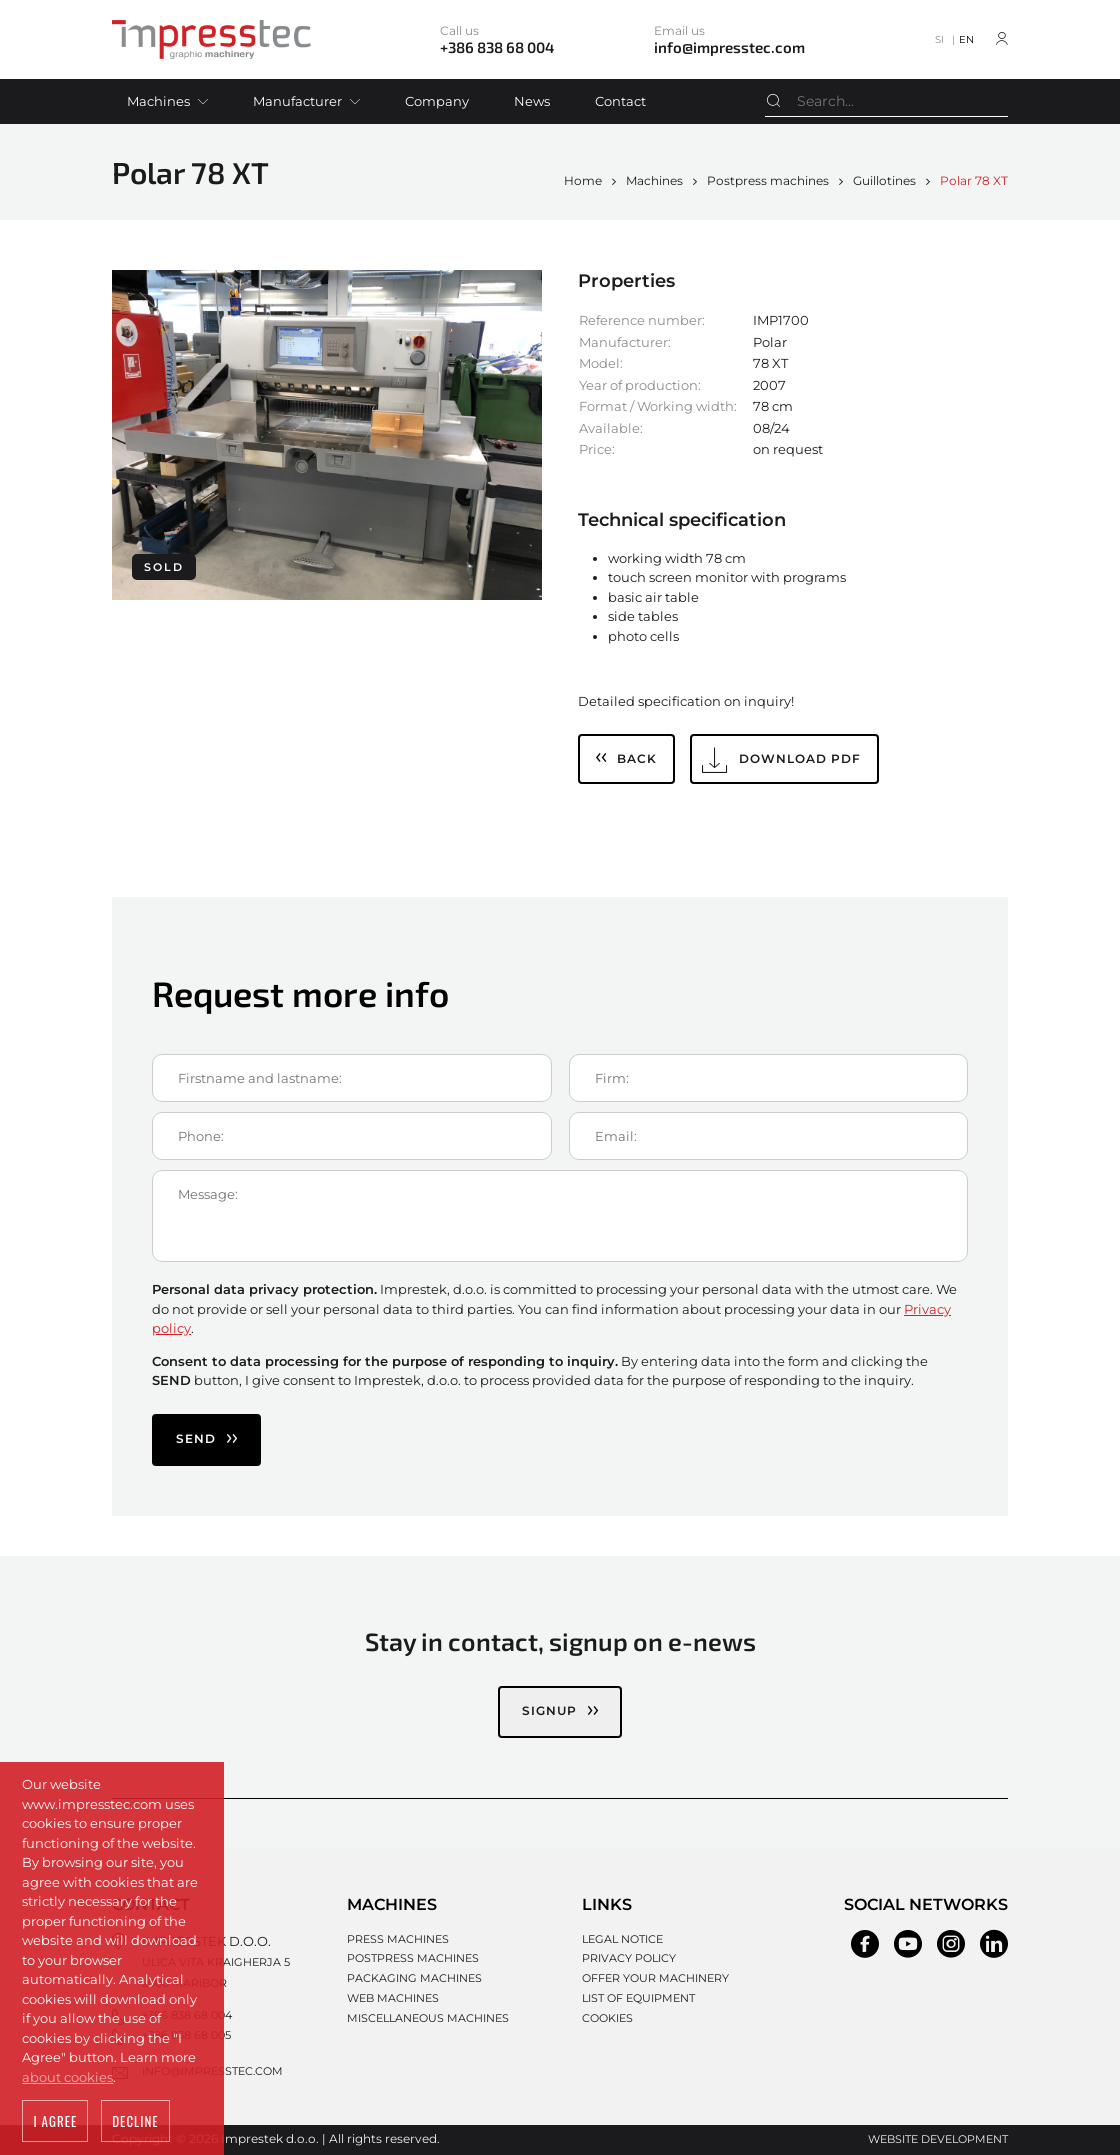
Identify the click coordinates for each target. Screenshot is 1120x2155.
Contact (620, 101)
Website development (938, 2139)
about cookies (67, 2079)
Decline (135, 2123)
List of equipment (638, 1998)
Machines (158, 101)
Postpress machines (768, 180)
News (532, 101)
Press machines (398, 1939)
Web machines (393, 1998)
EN (966, 39)
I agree (55, 2123)
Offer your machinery (655, 1978)
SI (939, 39)
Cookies (607, 2018)
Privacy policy (629, 1958)
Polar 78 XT (974, 180)
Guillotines (884, 180)
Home (583, 180)
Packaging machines (414, 1978)
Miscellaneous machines (428, 2018)
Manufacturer (297, 101)
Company (437, 101)
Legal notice (622, 1939)
